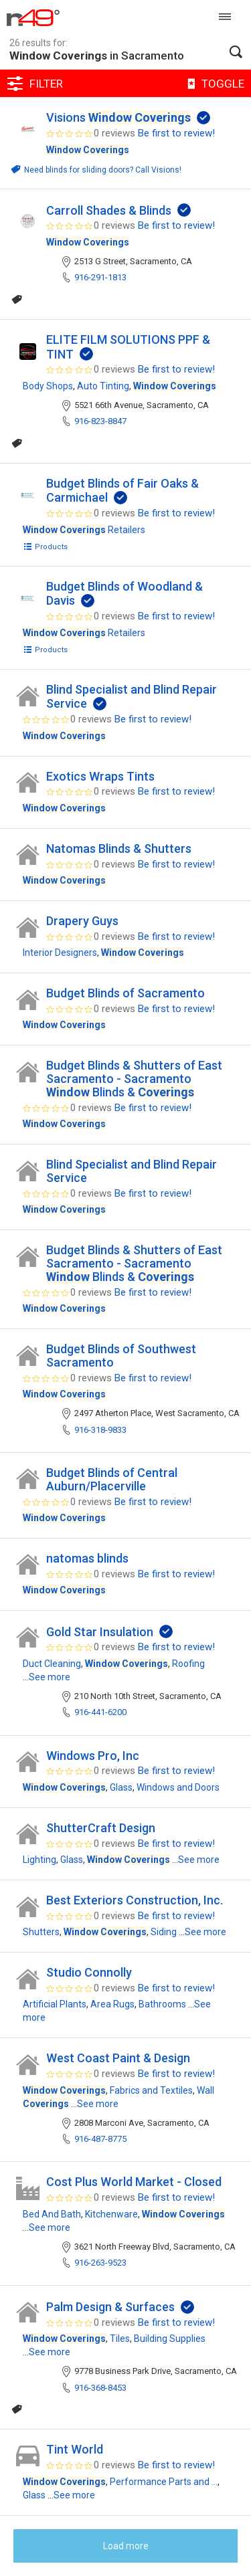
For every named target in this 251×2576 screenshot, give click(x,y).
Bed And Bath (52, 2214)
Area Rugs (112, 2004)
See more (49, 1677)
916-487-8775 (100, 2139)
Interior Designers (60, 952)
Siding (164, 1931)
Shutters (41, 1931)
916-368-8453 (100, 2388)
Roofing (188, 1663)
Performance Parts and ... (164, 2481)
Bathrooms (162, 2004)
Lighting (39, 1859)
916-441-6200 (100, 1712)
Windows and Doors (178, 1787)
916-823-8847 (100, 421)
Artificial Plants (54, 2004)
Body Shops (48, 386)
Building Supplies (169, 2338)
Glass (121, 1787)
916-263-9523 (100, 2263)
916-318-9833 (100, 1430)
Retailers (84, 529)
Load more (126, 2546)
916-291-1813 (100, 277)
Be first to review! (176, 133)
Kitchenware (111, 2214)
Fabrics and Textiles (151, 2090)
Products (45, 546)
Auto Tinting (103, 386)
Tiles (120, 2338)
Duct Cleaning (52, 1663)
